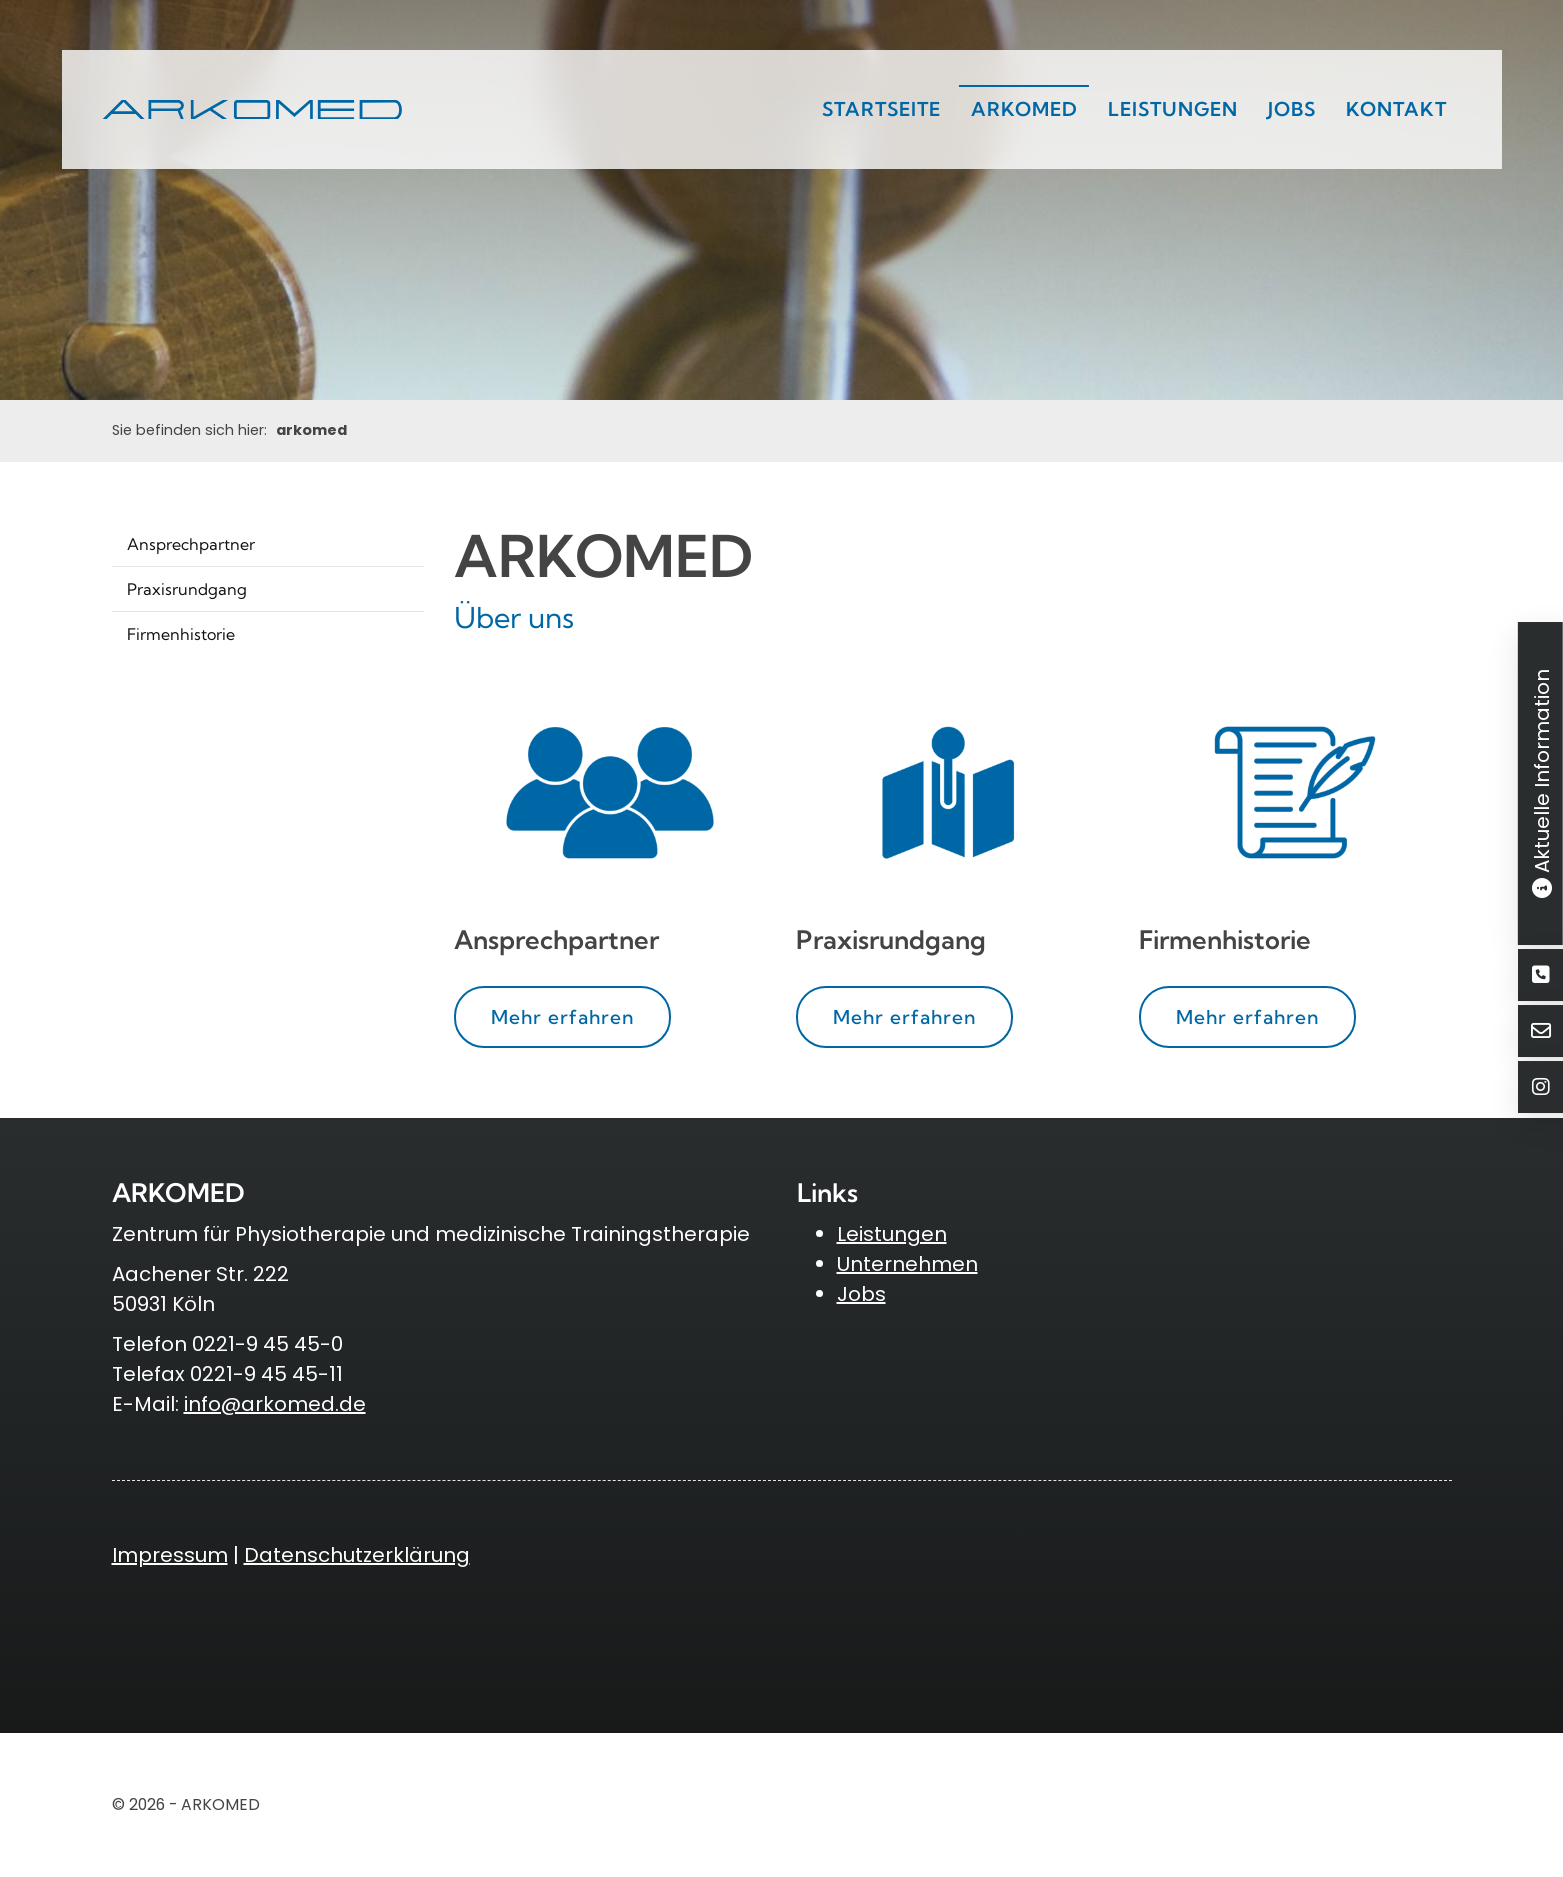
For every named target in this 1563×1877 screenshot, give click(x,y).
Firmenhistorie (181, 634)
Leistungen (1173, 109)
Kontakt (1396, 109)
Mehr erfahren (562, 1017)
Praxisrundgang (187, 589)
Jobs (1292, 109)
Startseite (881, 109)
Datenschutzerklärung (357, 1555)
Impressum (170, 1555)
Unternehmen (907, 1264)
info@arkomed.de (275, 1404)
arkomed (1024, 109)
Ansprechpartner (191, 544)
